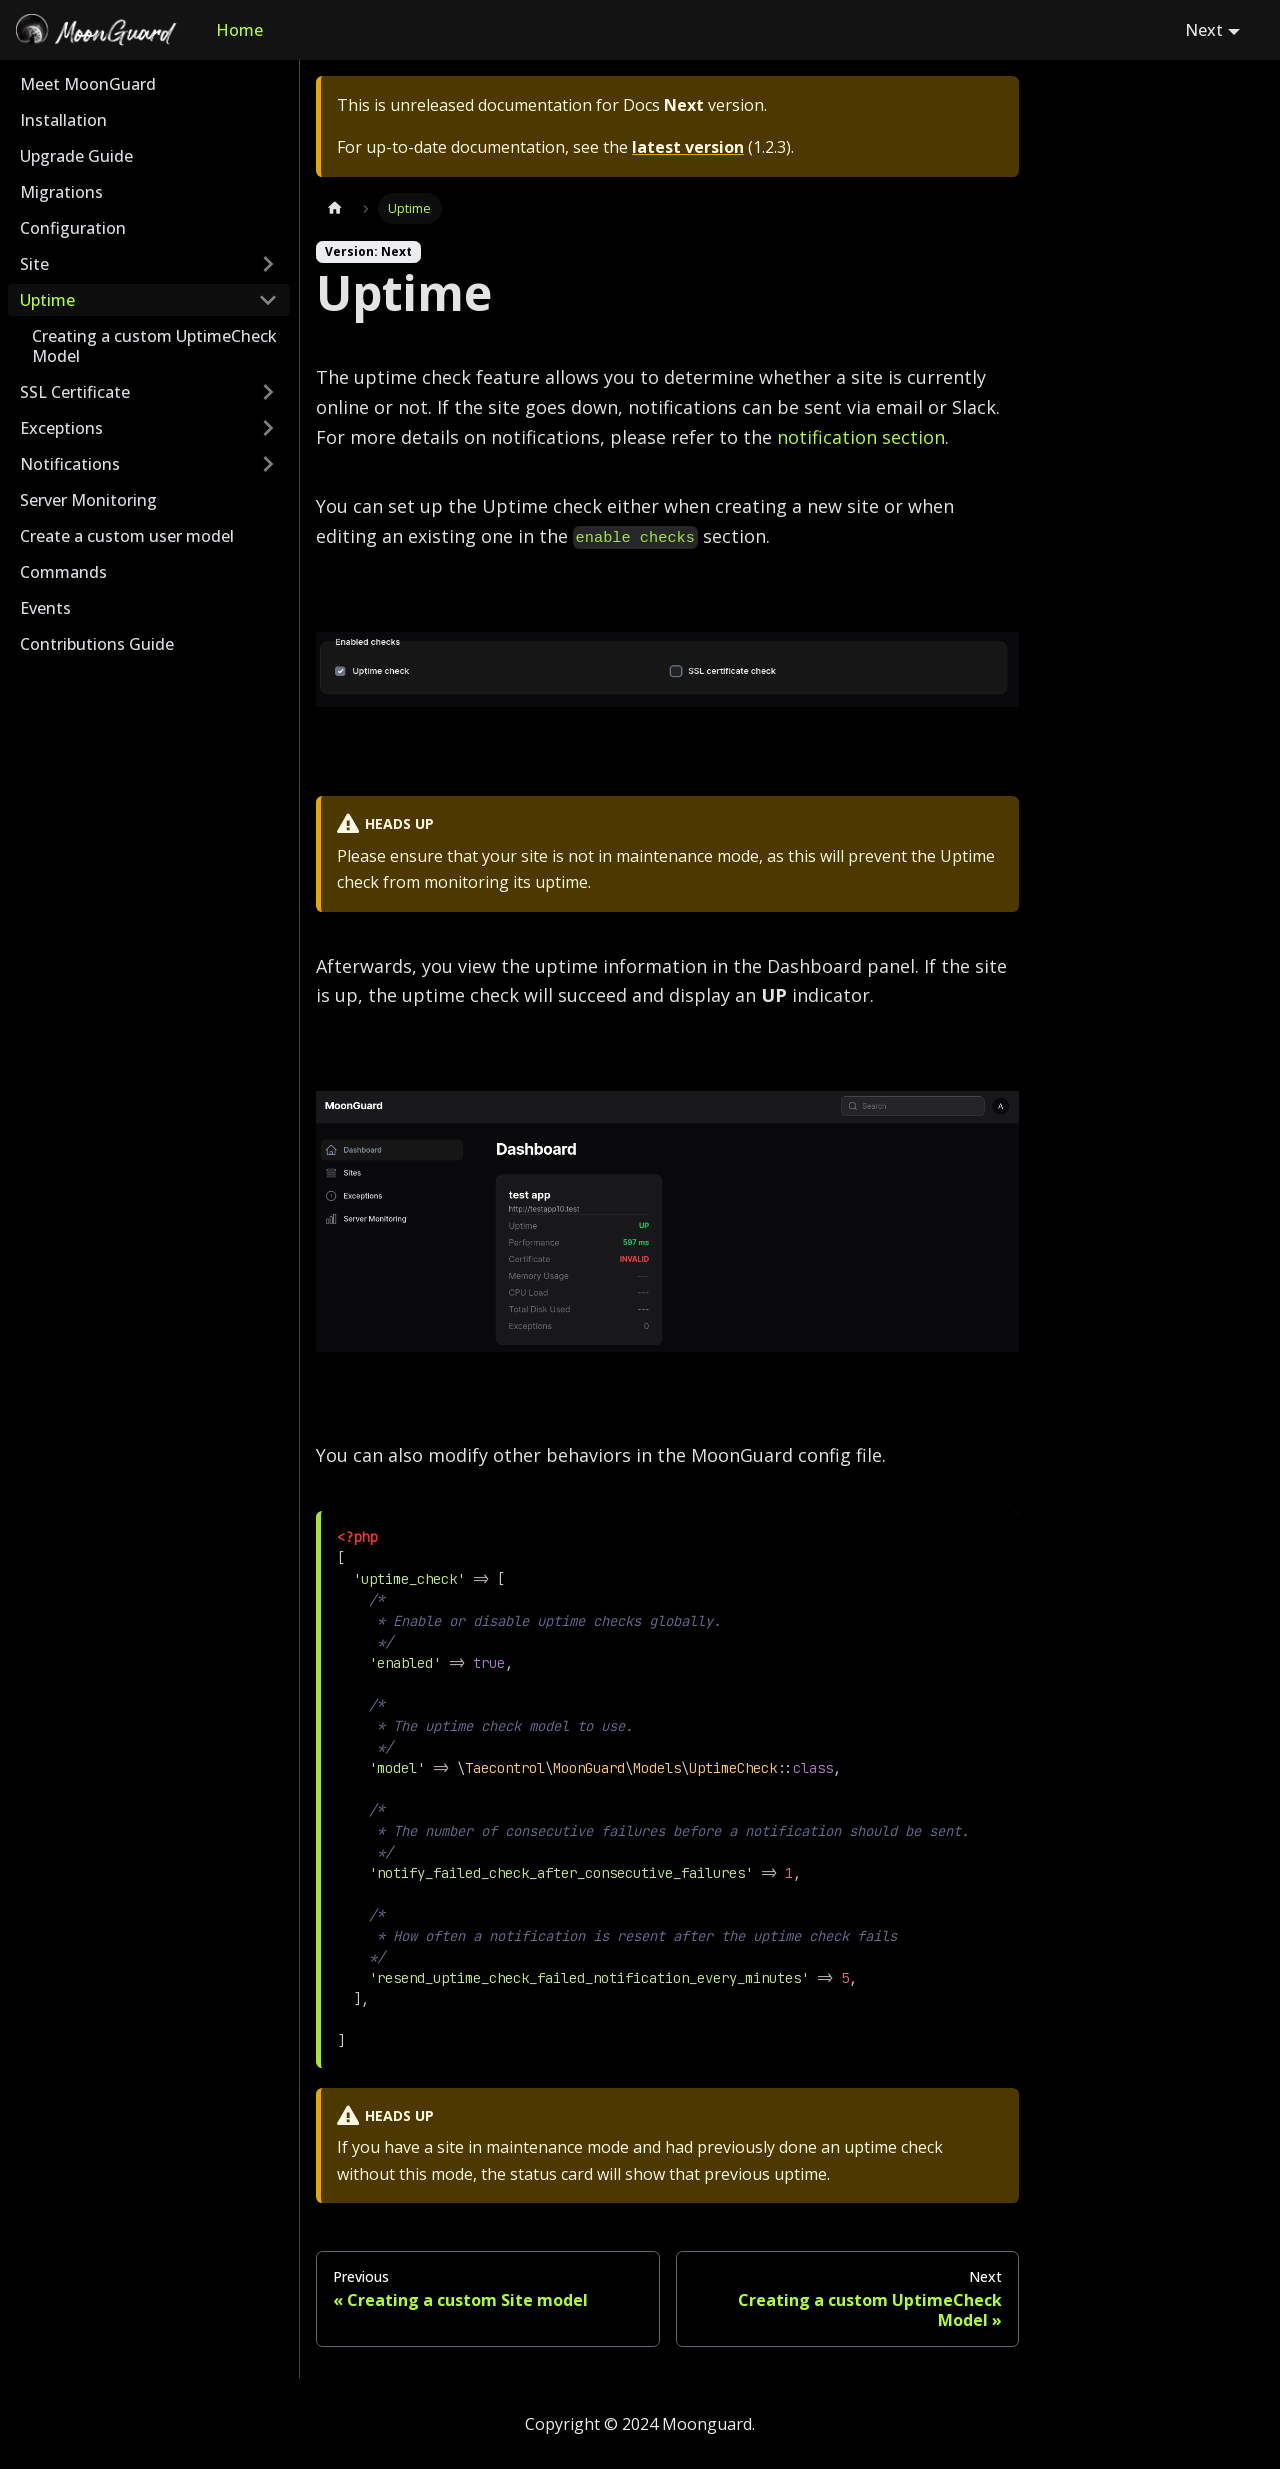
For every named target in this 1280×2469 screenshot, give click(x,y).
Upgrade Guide (76, 156)
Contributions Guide (97, 644)
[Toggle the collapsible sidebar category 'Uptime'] (268, 300)
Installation (63, 120)
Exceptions (61, 428)
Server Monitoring (88, 500)
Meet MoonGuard (88, 84)
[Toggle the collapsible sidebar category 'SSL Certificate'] (268, 392)
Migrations (61, 192)
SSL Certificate (75, 392)
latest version (688, 147)
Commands (63, 572)
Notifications (70, 464)
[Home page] (335, 208)
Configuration (73, 228)
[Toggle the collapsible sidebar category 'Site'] (268, 264)
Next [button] (1204, 30)
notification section (861, 437)
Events (45, 608)
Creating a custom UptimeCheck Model (154, 346)
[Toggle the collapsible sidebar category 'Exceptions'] (268, 428)
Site (34, 264)
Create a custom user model (127, 536)
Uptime (47, 300)
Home (239, 30)
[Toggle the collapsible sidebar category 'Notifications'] (268, 464)
